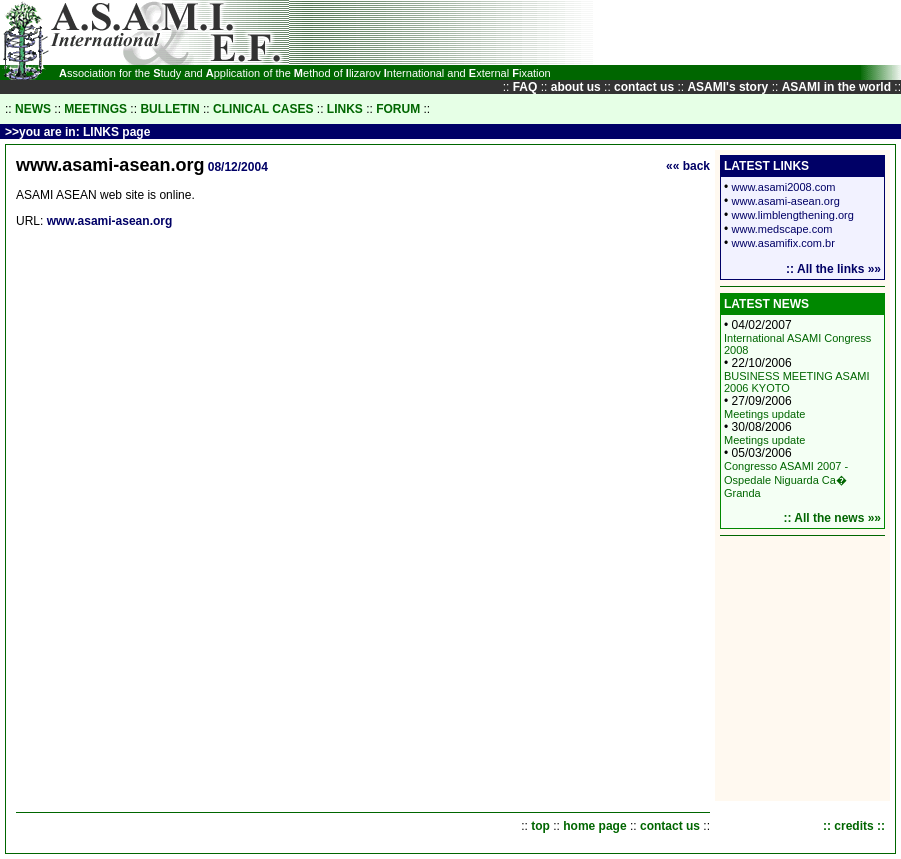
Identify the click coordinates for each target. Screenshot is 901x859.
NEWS (33, 109)
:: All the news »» (832, 518)
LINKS (345, 109)
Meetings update (764, 414)
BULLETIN (169, 109)
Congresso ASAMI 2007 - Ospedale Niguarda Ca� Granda (786, 479)
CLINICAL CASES (263, 109)
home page (594, 826)
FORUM (398, 109)
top (540, 826)
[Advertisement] (523, 33)
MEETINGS (95, 109)
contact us (670, 826)
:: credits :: (854, 826)
